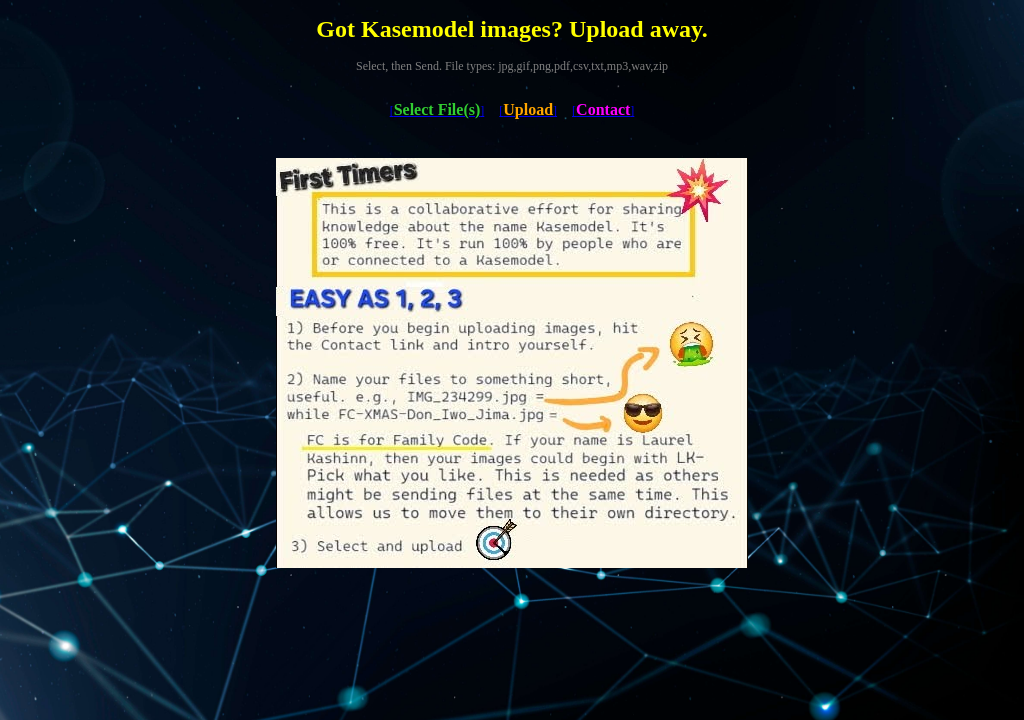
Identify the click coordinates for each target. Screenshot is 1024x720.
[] (437, 111)
